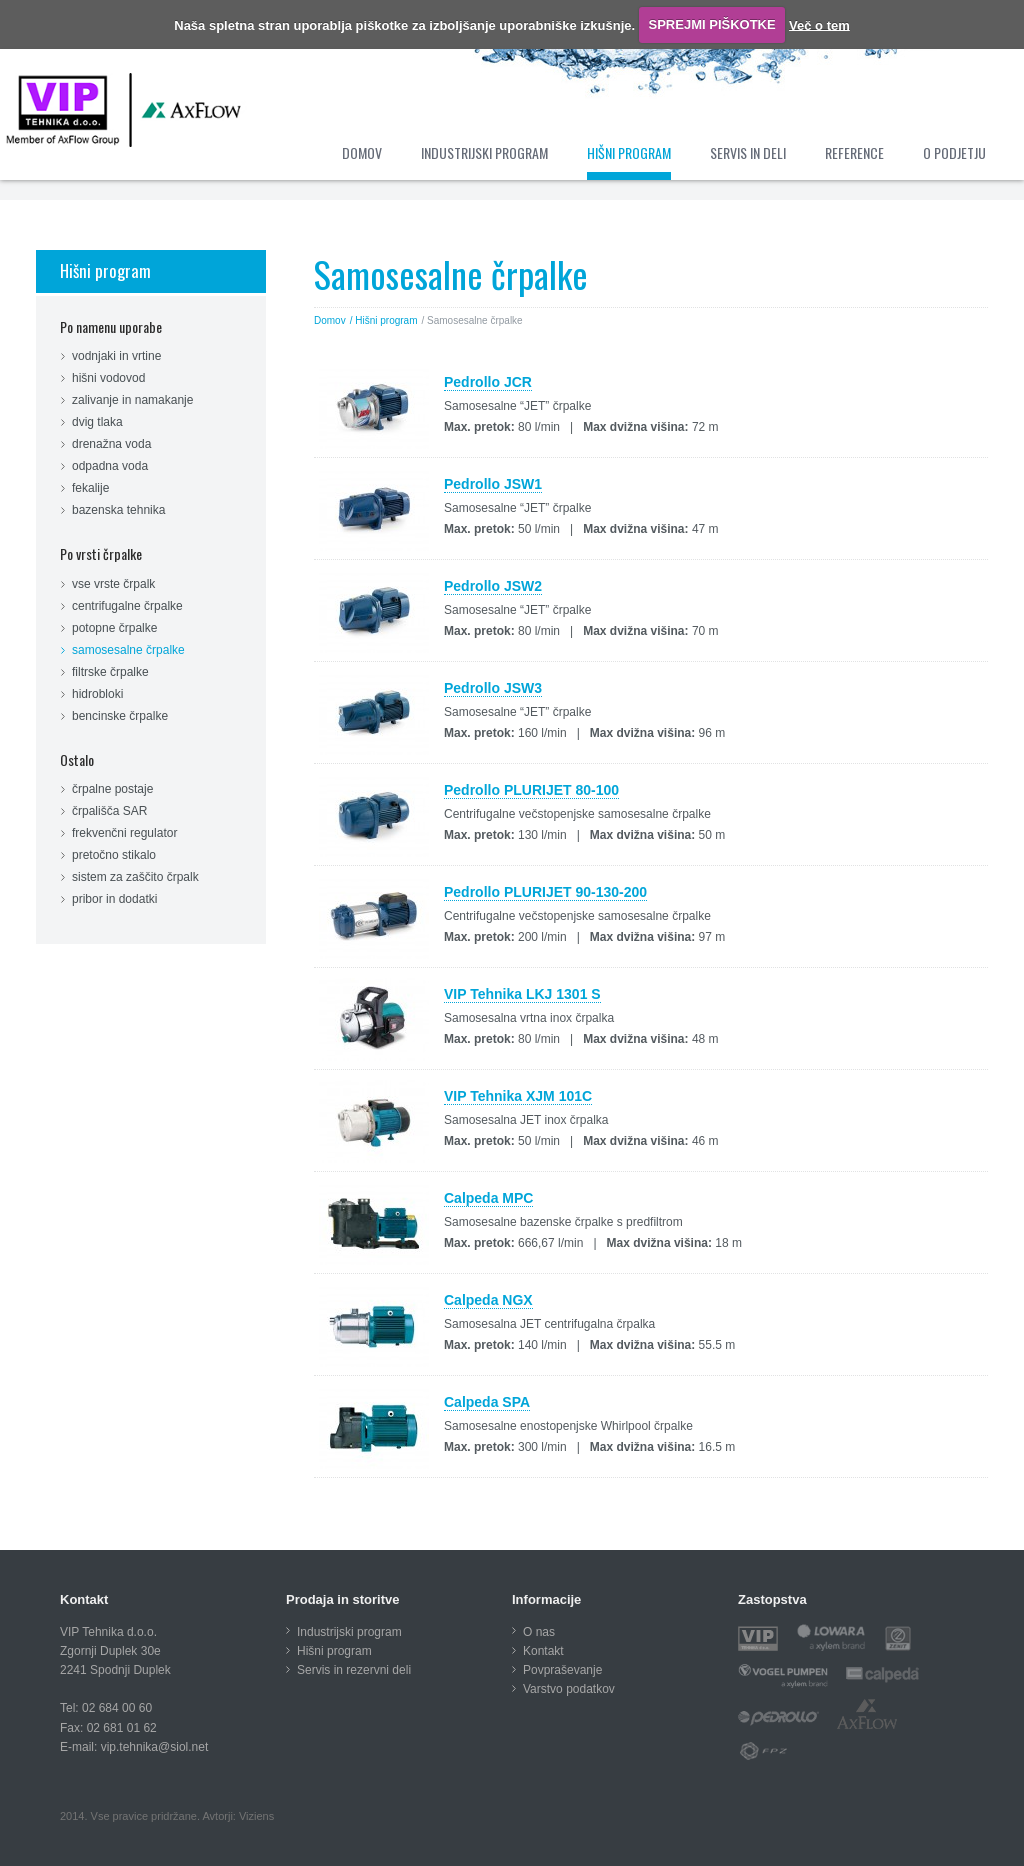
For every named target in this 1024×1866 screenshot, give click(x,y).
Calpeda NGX (488, 1300)
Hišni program (105, 270)
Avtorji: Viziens (238, 1816)
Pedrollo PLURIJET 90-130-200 (545, 892)
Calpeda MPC (488, 1198)
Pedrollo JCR (488, 382)
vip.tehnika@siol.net (155, 1747)
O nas (539, 1632)
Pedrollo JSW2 (493, 586)
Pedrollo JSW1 (493, 484)
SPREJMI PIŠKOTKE (712, 24)
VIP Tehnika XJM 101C (518, 1096)
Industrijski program (349, 1632)
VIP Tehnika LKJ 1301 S (522, 994)
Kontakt (543, 1651)
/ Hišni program (384, 320)
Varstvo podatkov (569, 1689)
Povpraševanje (562, 1670)
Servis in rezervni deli (354, 1670)
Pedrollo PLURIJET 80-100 (531, 790)
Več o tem (819, 24)
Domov (330, 320)
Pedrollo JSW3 (493, 688)
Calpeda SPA (487, 1402)
